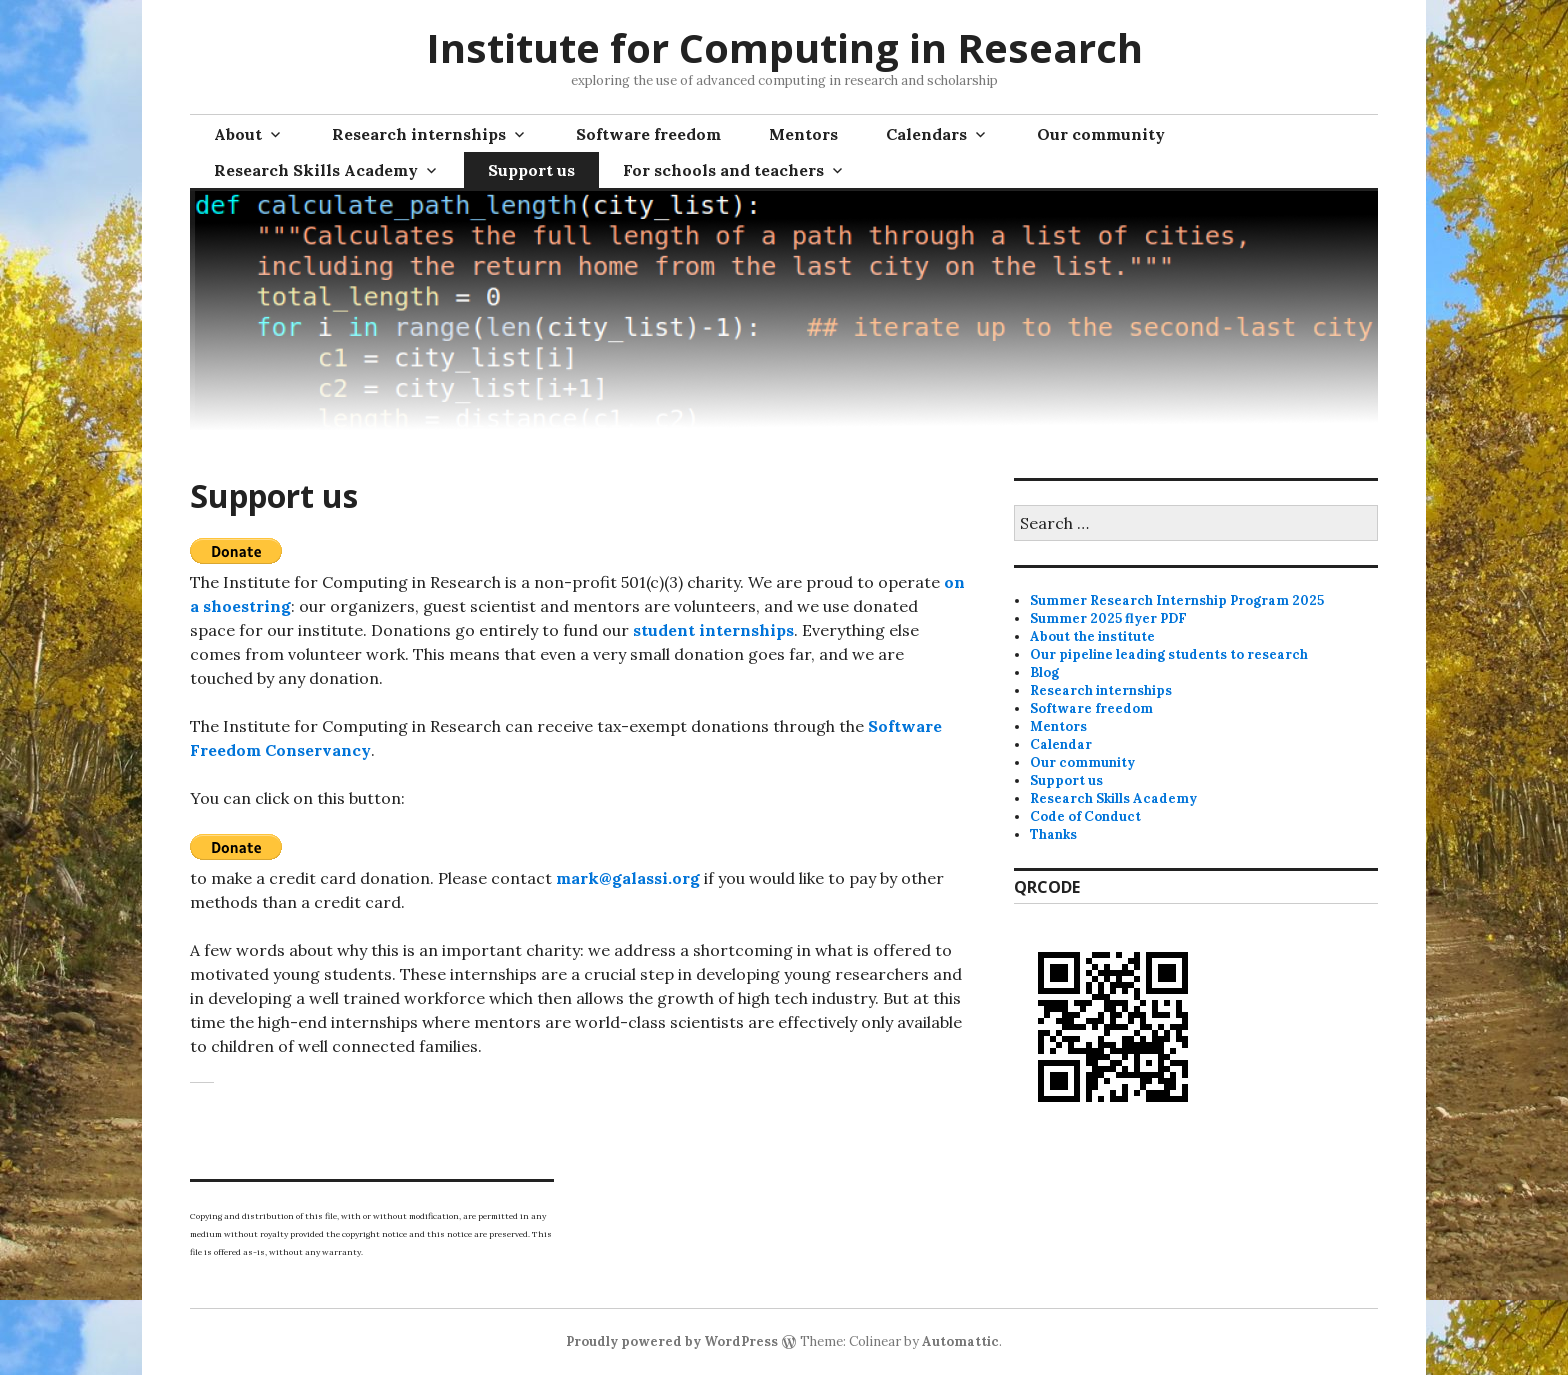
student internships (713, 630)
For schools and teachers (723, 170)
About (238, 134)
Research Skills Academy (316, 170)
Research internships (419, 134)
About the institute (1092, 636)
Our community (1101, 134)
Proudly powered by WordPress (672, 1341)
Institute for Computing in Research (784, 47)
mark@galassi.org (628, 878)
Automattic (960, 1341)
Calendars (926, 134)
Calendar (1061, 744)
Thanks (1053, 834)
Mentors (803, 134)
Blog (1044, 672)
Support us (531, 170)
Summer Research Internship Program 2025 (1177, 600)
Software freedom (648, 134)
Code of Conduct (1085, 816)
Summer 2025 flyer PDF (1108, 618)
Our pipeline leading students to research (1169, 654)
